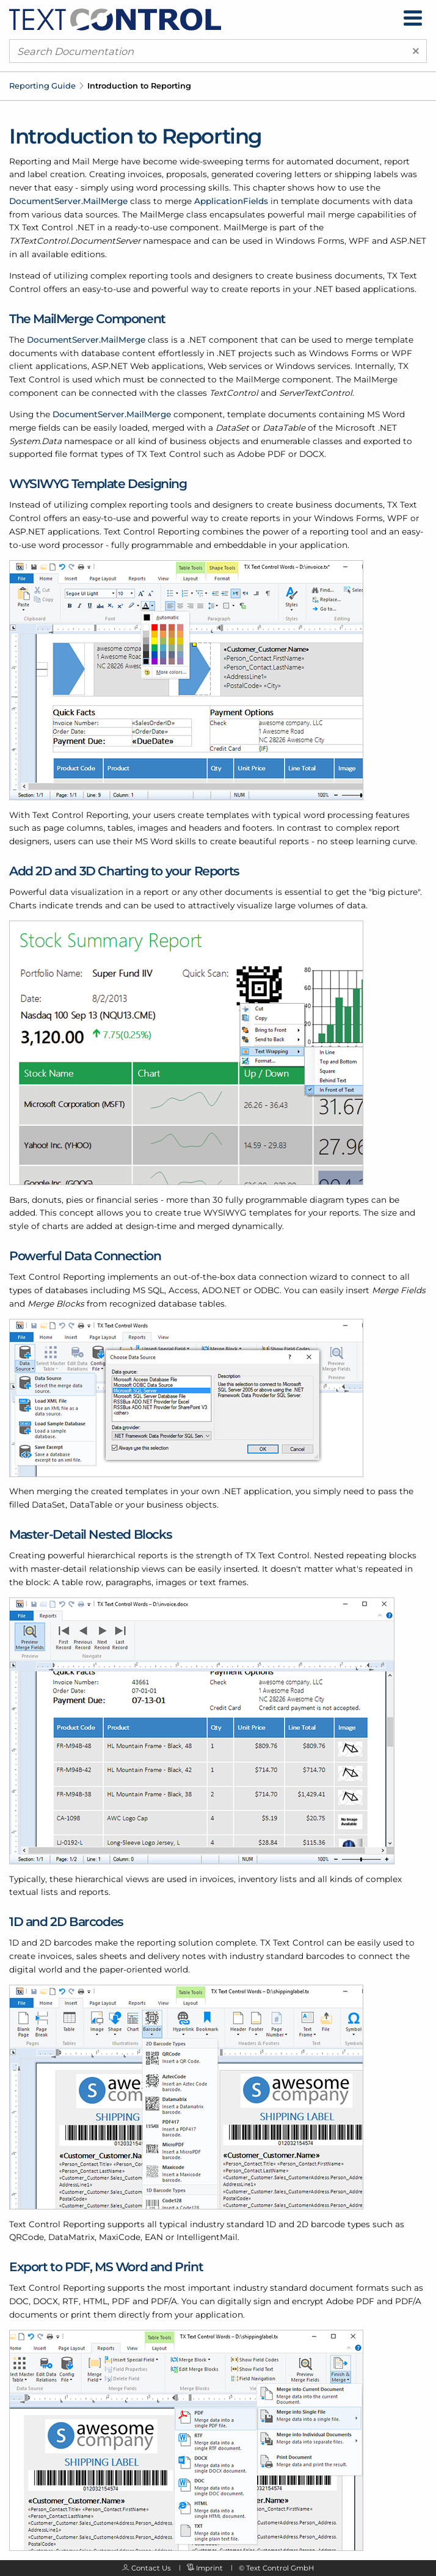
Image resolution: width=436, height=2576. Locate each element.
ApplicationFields (231, 201)
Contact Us (151, 2568)
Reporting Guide (42, 85)
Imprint (209, 2568)
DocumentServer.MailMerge (68, 201)
